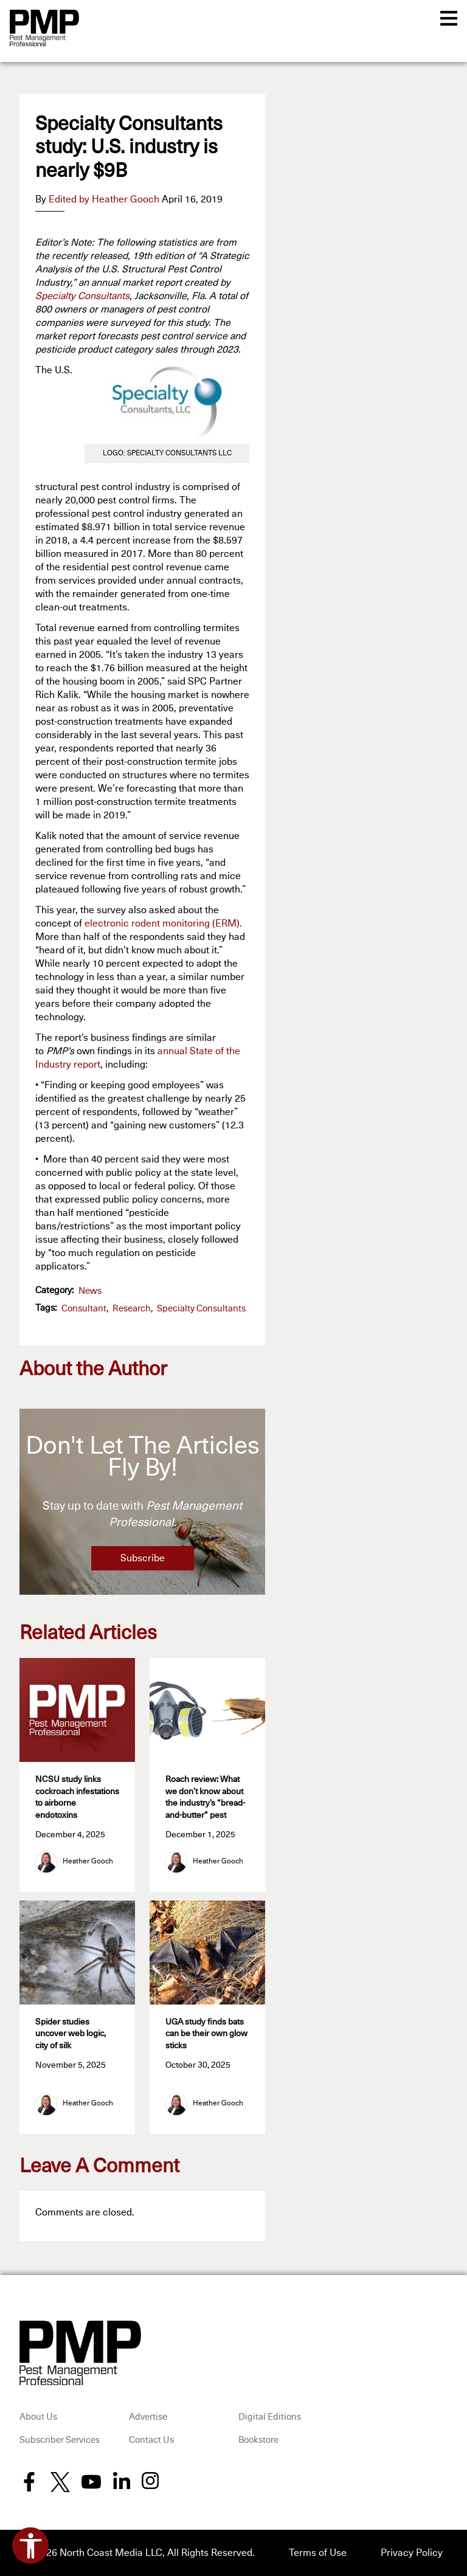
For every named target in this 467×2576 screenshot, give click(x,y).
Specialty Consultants (82, 296)
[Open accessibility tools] (30, 2545)
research (131, 1308)
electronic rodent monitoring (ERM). (163, 923)
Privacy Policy (412, 2553)
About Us (38, 2417)
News (90, 1291)
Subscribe (142, 1558)
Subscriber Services (59, 2440)
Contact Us (151, 2440)
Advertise (148, 2417)
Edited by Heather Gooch (104, 199)
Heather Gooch (88, 1861)
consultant (83, 1308)
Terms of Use (318, 2553)
